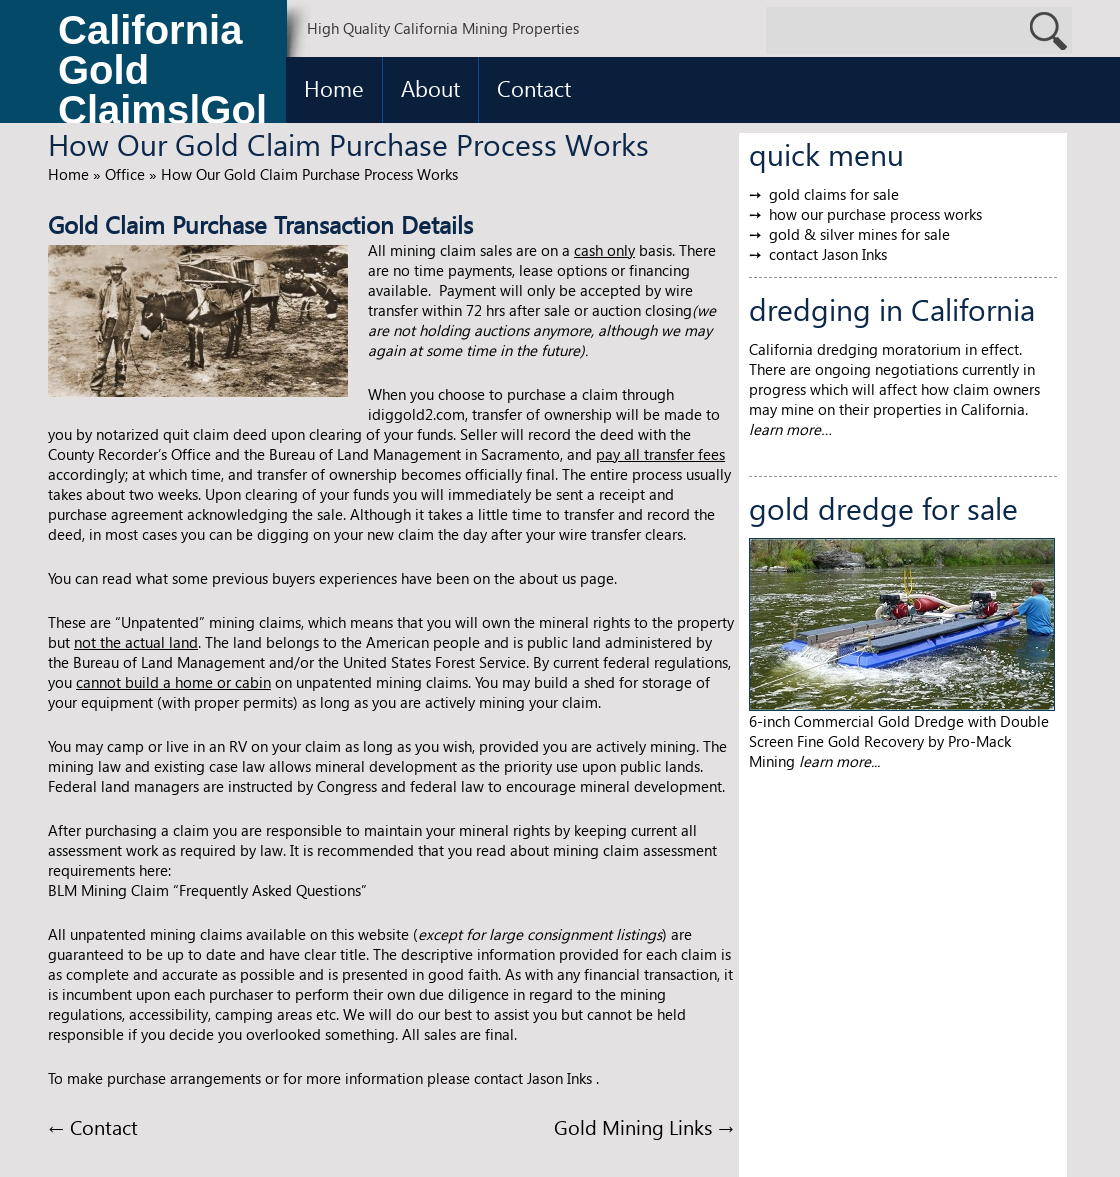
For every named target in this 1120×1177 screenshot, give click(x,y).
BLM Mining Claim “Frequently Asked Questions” (207, 890)
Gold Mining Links (644, 1126)
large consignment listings (575, 934)
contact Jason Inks (828, 254)
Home (334, 88)
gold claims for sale (834, 194)
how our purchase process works (875, 214)
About (430, 88)
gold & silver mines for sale (859, 234)
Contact (534, 88)
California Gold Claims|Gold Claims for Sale (162, 75)
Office (125, 174)
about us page (566, 578)
